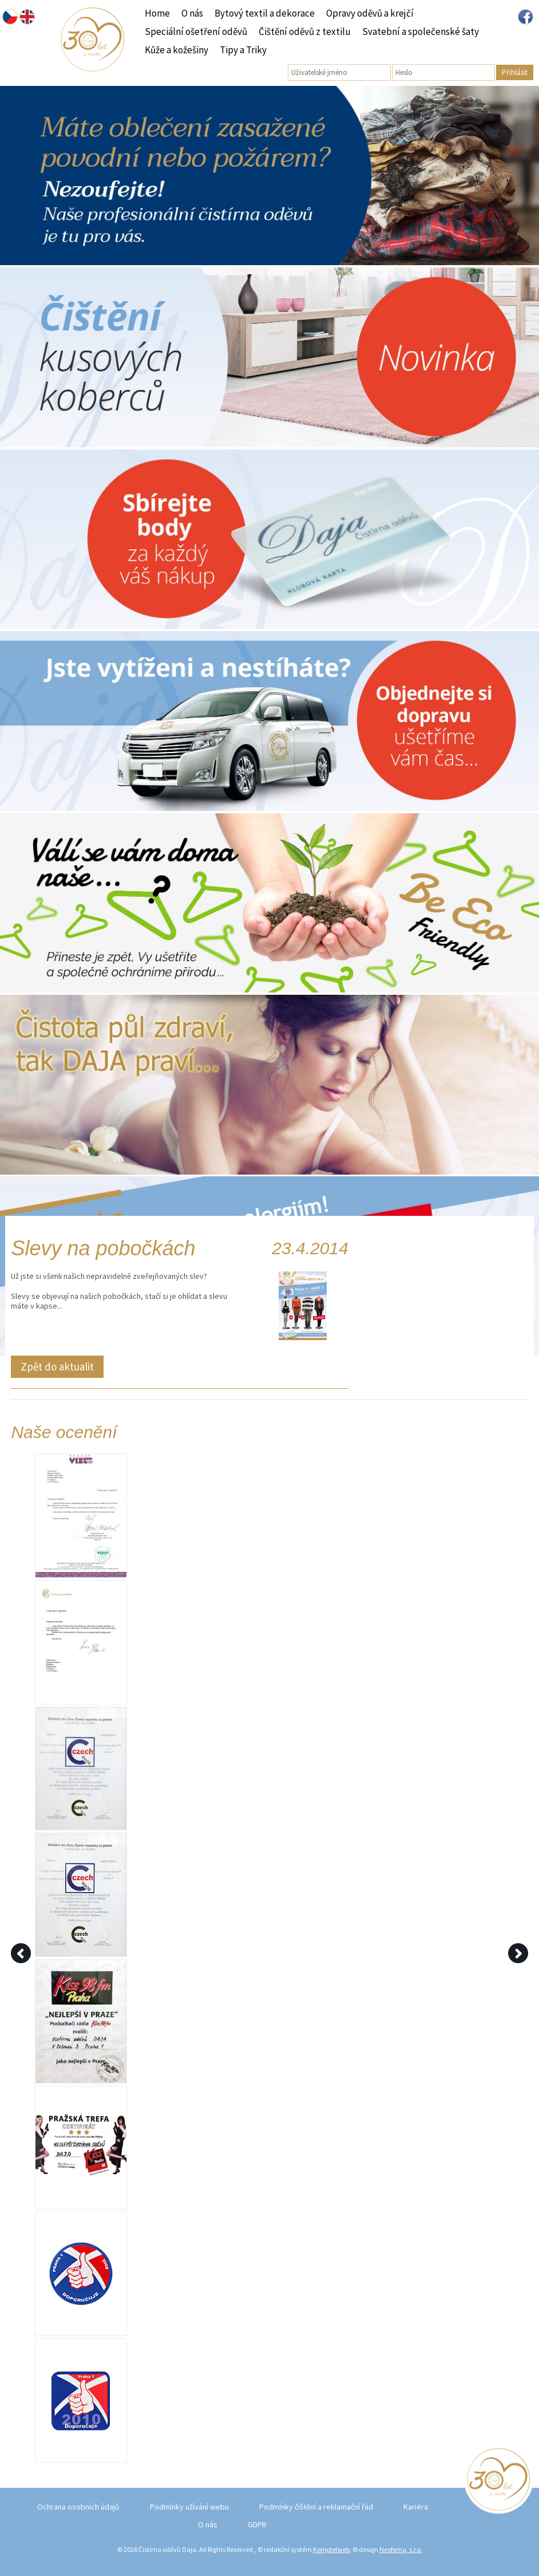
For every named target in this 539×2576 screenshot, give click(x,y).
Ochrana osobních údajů (78, 2507)
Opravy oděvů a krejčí (370, 13)
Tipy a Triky (243, 50)
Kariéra (415, 2507)
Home (157, 13)
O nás (192, 13)
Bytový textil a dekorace (265, 13)
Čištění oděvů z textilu (305, 31)
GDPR (257, 2524)
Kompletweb (331, 2549)
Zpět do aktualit (57, 1366)
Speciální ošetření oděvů (196, 31)
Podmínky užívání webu (189, 2507)
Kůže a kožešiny (176, 50)
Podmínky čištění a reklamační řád (316, 2507)
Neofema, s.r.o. (400, 2549)
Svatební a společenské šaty (420, 31)
